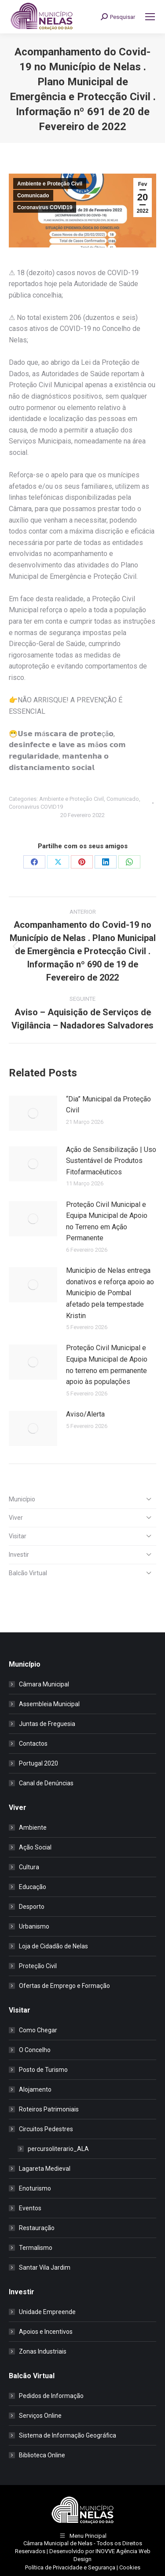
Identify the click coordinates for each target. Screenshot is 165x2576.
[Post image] (33, 1113)
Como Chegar (38, 2030)
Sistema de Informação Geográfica (67, 2435)
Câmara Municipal (44, 1684)
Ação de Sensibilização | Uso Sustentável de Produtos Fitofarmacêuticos (111, 1160)
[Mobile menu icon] (150, 17)
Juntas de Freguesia (47, 1723)
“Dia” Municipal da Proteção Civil (108, 1105)
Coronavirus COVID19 (44, 207)
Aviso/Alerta (85, 1414)
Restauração (37, 2227)
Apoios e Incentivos (46, 2331)
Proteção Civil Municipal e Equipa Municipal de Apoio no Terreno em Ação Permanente (106, 1221)
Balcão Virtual (28, 1573)
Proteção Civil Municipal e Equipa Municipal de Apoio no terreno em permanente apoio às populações (106, 1365)
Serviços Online (40, 2415)
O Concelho (35, 2049)
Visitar (17, 1536)
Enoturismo (35, 2188)
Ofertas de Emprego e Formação (64, 1985)
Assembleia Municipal (49, 1704)
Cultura (29, 1867)
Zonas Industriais (42, 2351)
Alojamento (35, 2089)
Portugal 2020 (38, 1763)
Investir (19, 1554)
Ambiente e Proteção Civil (49, 184)
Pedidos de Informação (51, 2395)
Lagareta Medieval (44, 2168)
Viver (16, 1517)
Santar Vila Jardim (44, 2267)
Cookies (129, 2567)
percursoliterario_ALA (58, 2148)
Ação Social (35, 1847)
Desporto (31, 1906)
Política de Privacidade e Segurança (70, 2567)
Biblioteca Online (42, 2455)
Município (22, 1499)
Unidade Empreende (47, 2311)
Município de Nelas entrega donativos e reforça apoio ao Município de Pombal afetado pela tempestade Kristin (110, 1292)
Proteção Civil (38, 1965)
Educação (32, 1886)
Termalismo (35, 2247)
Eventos (30, 2208)
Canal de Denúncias (46, 1783)
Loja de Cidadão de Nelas (53, 1946)
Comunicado (33, 196)
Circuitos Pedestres (41, 2129)
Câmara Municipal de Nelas (57, 2543)
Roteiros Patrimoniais (49, 2109)
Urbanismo (34, 1926)
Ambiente (33, 1827)
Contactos (33, 1743)
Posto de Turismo (43, 2069)
